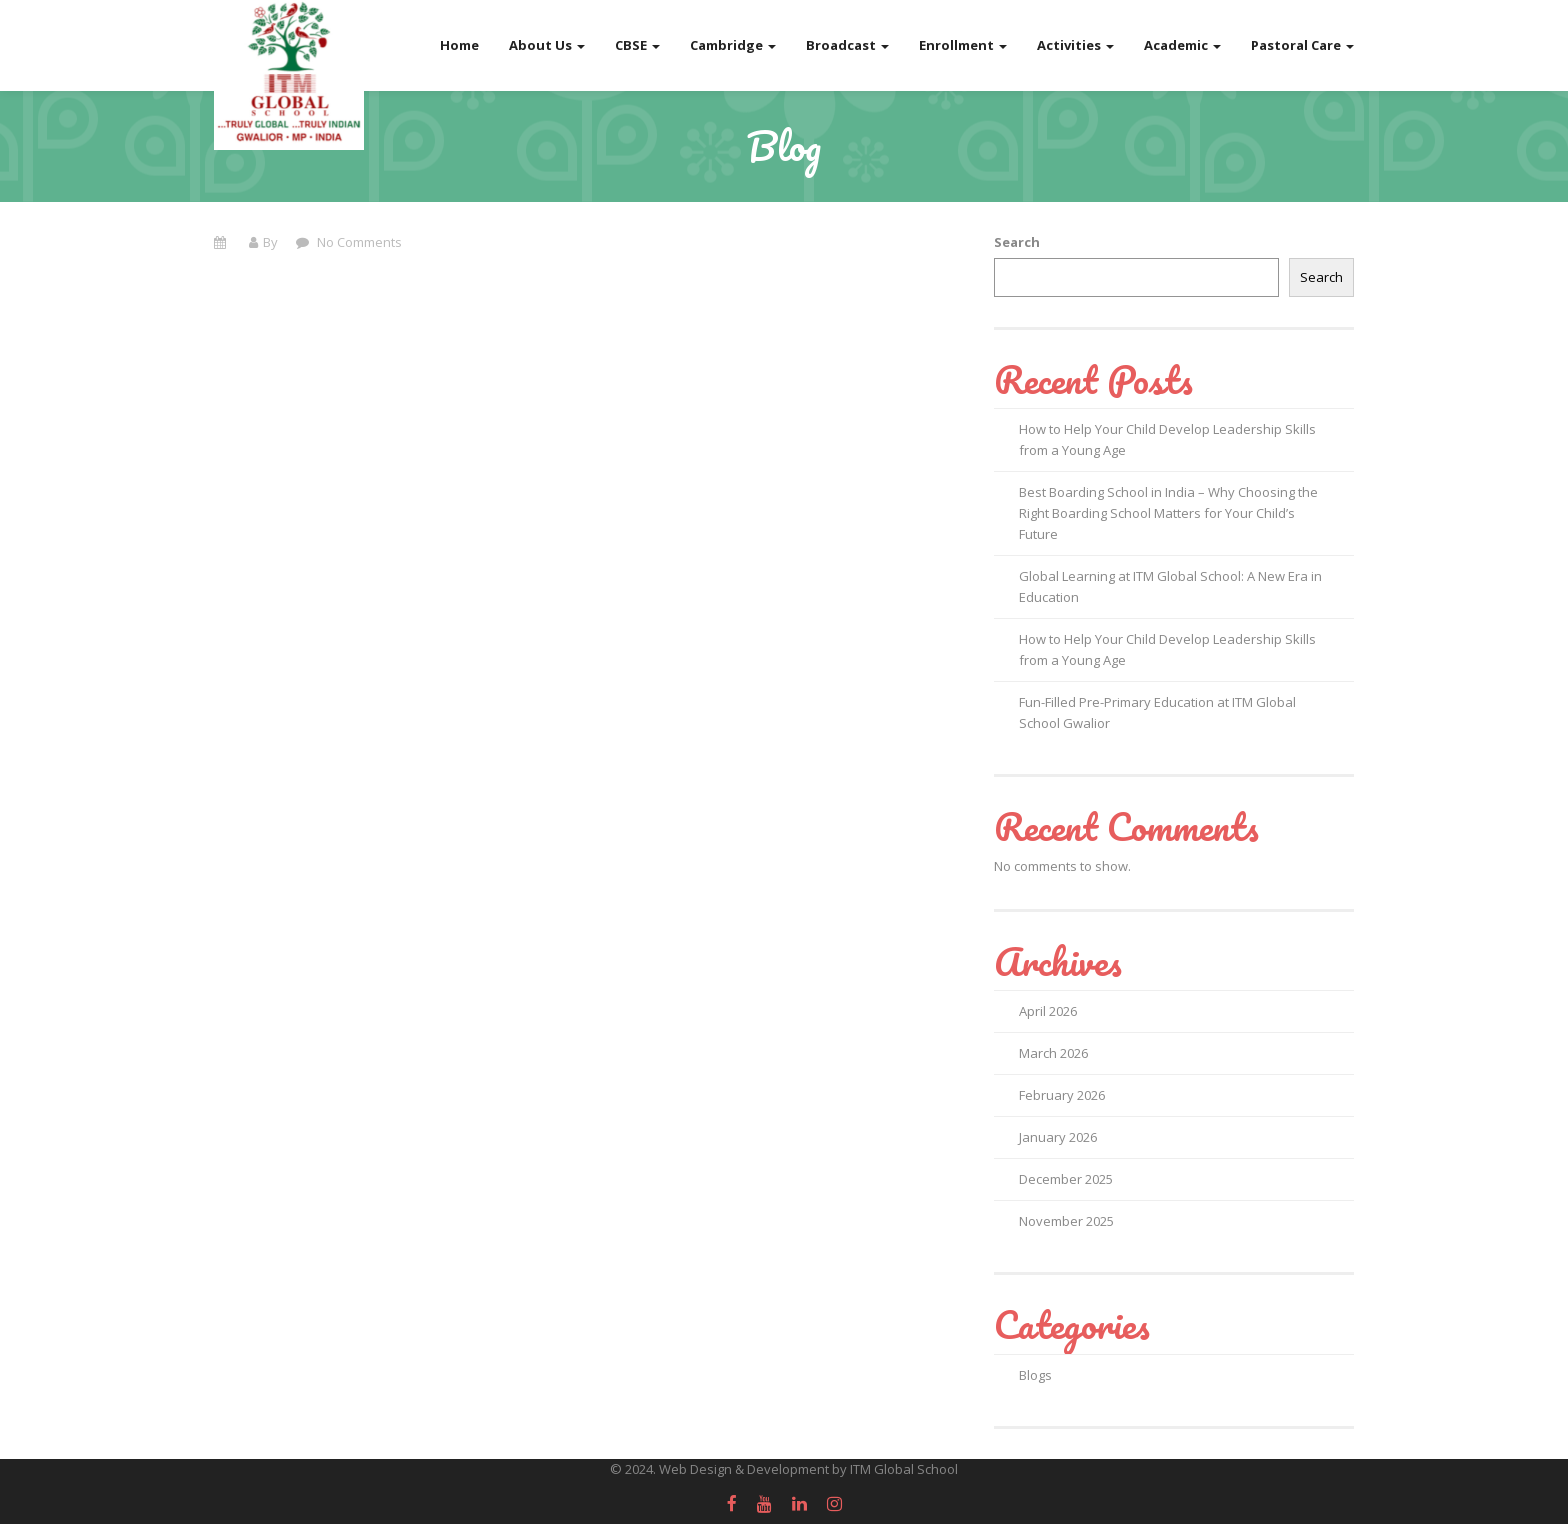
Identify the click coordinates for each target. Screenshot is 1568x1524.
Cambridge (733, 45)
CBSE (637, 45)
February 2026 (1062, 1095)
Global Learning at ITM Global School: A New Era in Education (1170, 586)
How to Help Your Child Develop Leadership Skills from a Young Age (1167, 439)
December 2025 (1066, 1179)
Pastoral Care (1302, 45)
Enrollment (963, 45)
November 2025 (1066, 1221)
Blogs (1035, 1375)
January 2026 (1058, 1137)
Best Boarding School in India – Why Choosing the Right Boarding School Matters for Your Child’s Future (1168, 513)
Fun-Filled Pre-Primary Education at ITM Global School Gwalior (1157, 712)
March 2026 (1053, 1053)
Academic (1182, 45)
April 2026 (1048, 1011)
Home (459, 45)
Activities (1075, 45)
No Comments (358, 242)
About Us (547, 45)
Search (1017, 242)
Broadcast (847, 45)
